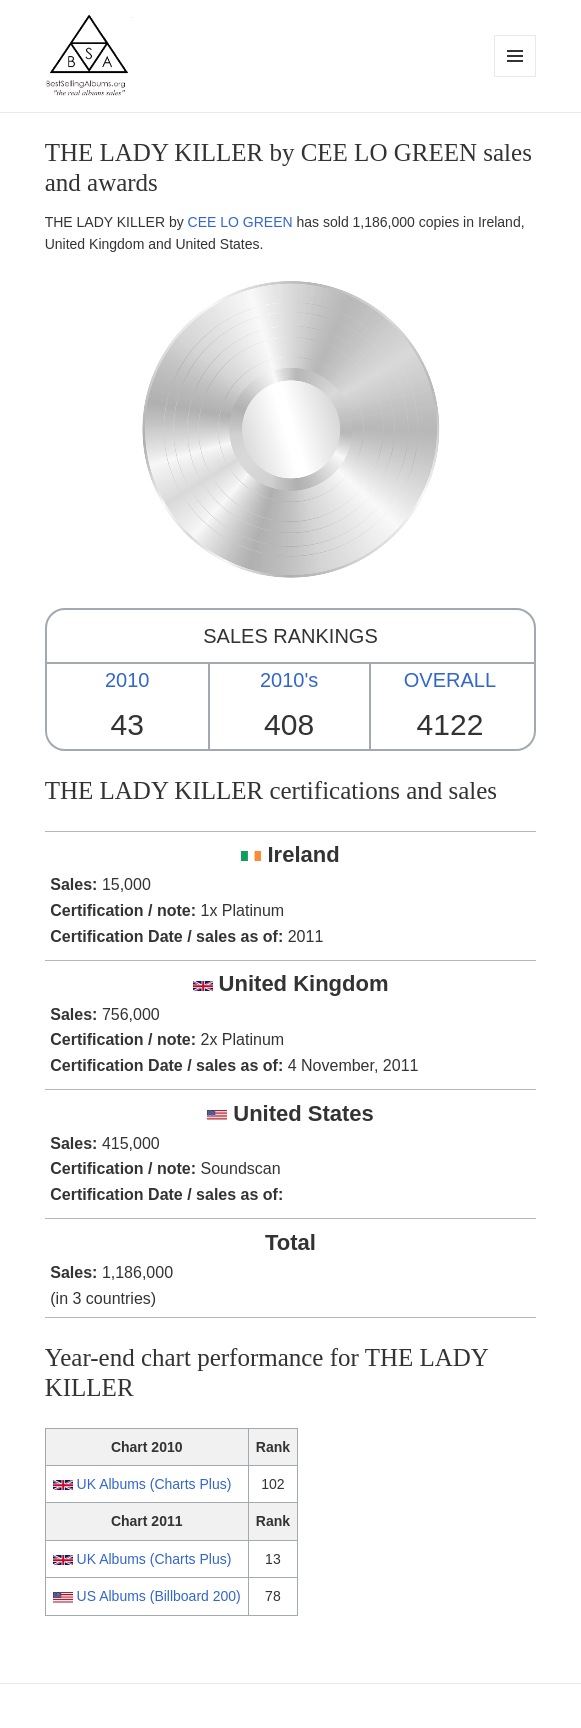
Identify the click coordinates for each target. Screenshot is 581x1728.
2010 (127, 680)
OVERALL (450, 680)
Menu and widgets (515, 76)
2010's (289, 680)
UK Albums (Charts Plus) (154, 1484)
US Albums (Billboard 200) (159, 1596)
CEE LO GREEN (240, 222)
